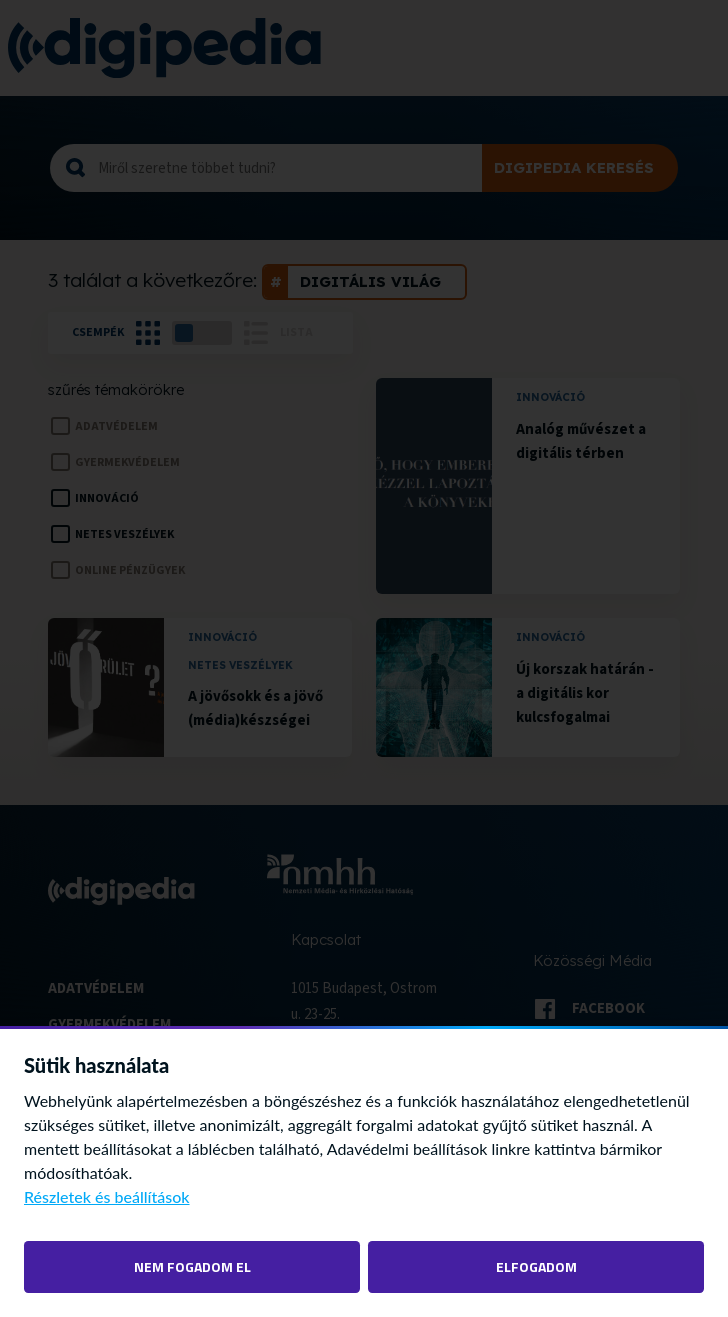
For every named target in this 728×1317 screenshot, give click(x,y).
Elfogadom (536, 1266)
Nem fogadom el (192, 1266)
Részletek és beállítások (107, 1196)
